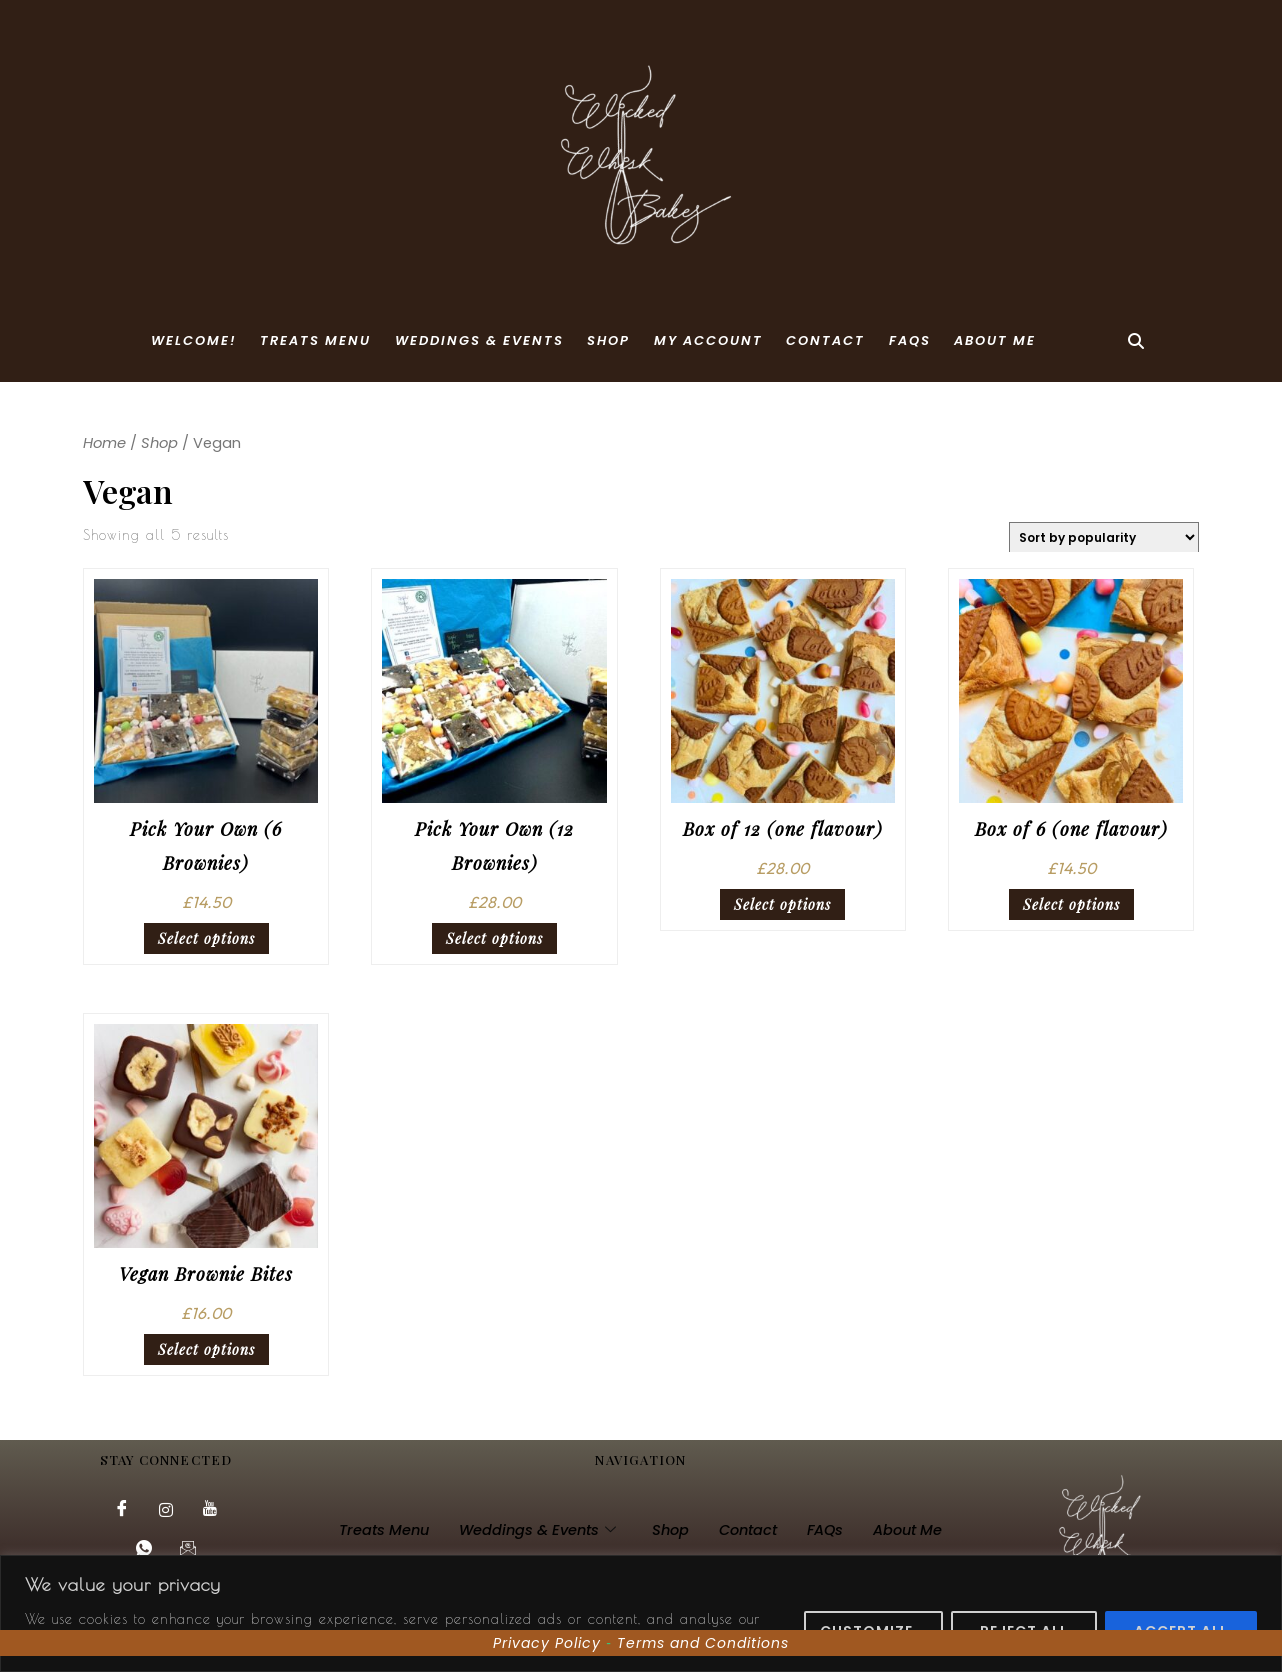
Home (104, 443)
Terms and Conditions (703, 1643)
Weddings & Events (479, 340)
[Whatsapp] (144, 1550)
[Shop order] (1104, 537)
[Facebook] (122, 1510)
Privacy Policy (547, 1643)
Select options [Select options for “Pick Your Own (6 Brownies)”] (206, 938)
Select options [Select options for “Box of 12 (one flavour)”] (782, 904)
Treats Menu (315, 340)
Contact (825, 340)
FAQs (910, 340)
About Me (995, 340)
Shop (608, 340)
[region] (641, 1613)
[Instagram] (166, 1510)
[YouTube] (210, 1510)
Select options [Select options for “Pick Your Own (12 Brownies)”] (494, 938)
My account (708, 340)
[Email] (188, 1550)
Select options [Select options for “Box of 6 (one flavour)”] (1071, 904)
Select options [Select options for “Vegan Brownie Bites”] (206, 1349)
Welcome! (194, 340)
